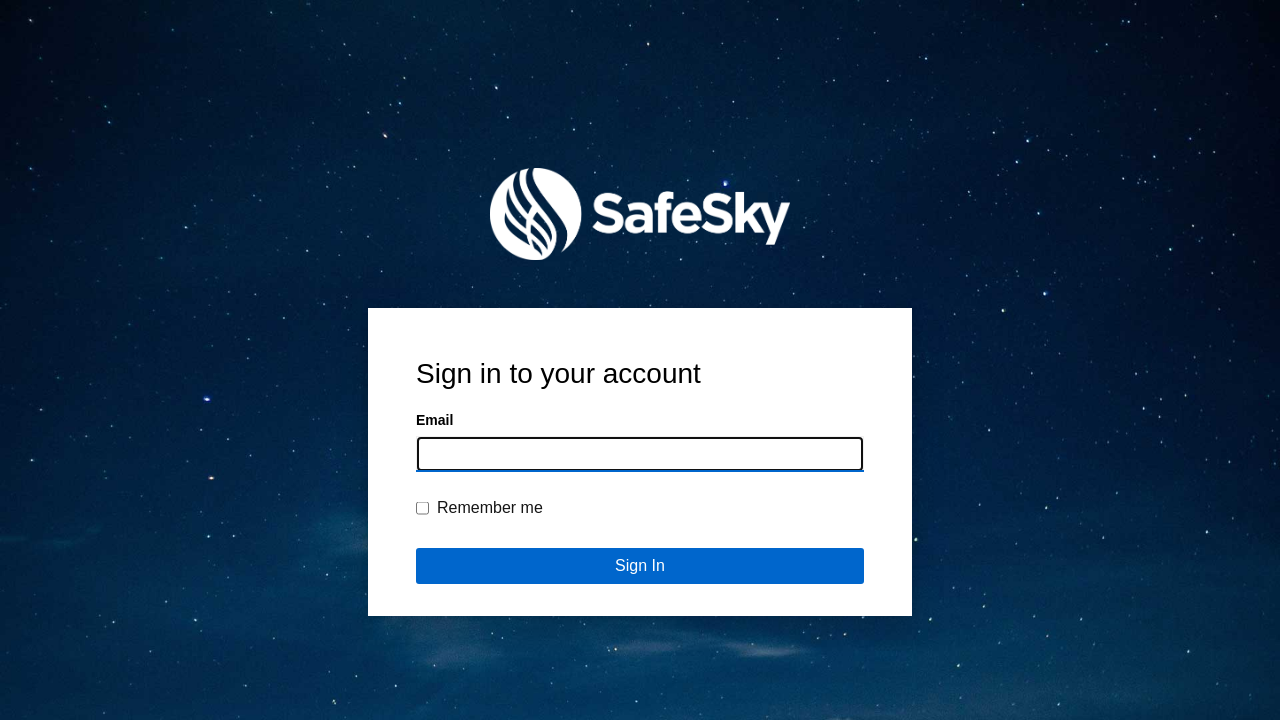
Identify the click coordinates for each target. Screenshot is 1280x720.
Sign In (640, 565)
